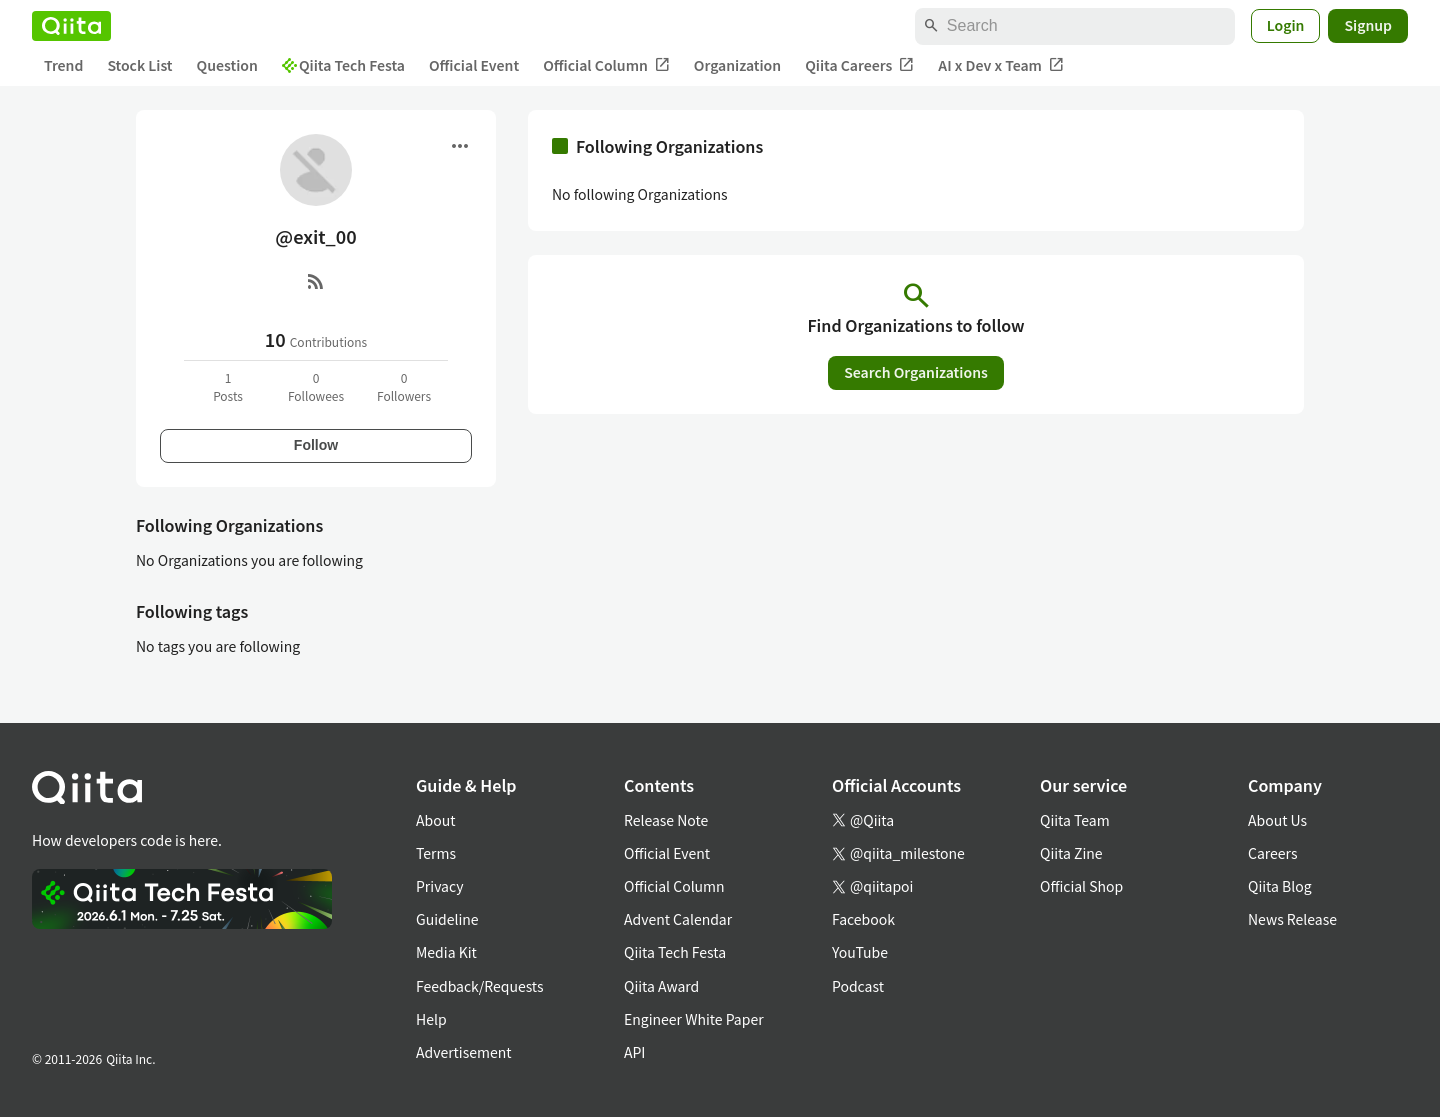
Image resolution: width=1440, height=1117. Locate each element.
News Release (1292, 919)
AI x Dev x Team (1001, 65)
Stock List (139, 65)
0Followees (316, 386)
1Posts (228, 386)
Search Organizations (916, 372)
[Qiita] (71, 26)
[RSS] (316, 281)
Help (431, 1019)
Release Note (666, 820)
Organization (737, 65)
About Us (1277, 820)
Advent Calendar (678, 919)
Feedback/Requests (480, 986)
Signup (1368, 25)
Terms (436, 853)
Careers (1272, 853)
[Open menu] (460, 146)
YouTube (860, 952)
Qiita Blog (1280, 886)
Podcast (858, 986)
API (634, 1052)
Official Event (474, 65)
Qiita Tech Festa (343, 65)
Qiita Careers (859, 65)
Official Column (606, 65)
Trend (63, 65)
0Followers (404, 386)
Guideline (447, 919)
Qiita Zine (1071, 853)
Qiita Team (1075, 820)
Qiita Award (661, 986)
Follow (316, 445)
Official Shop (1081, 886)
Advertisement (464, 1052)
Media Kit (446, 952)
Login (1286, 25)
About (435, 820)
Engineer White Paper (694, 1019)
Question (227, 65)
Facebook (863, 919)
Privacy (439, 886)
